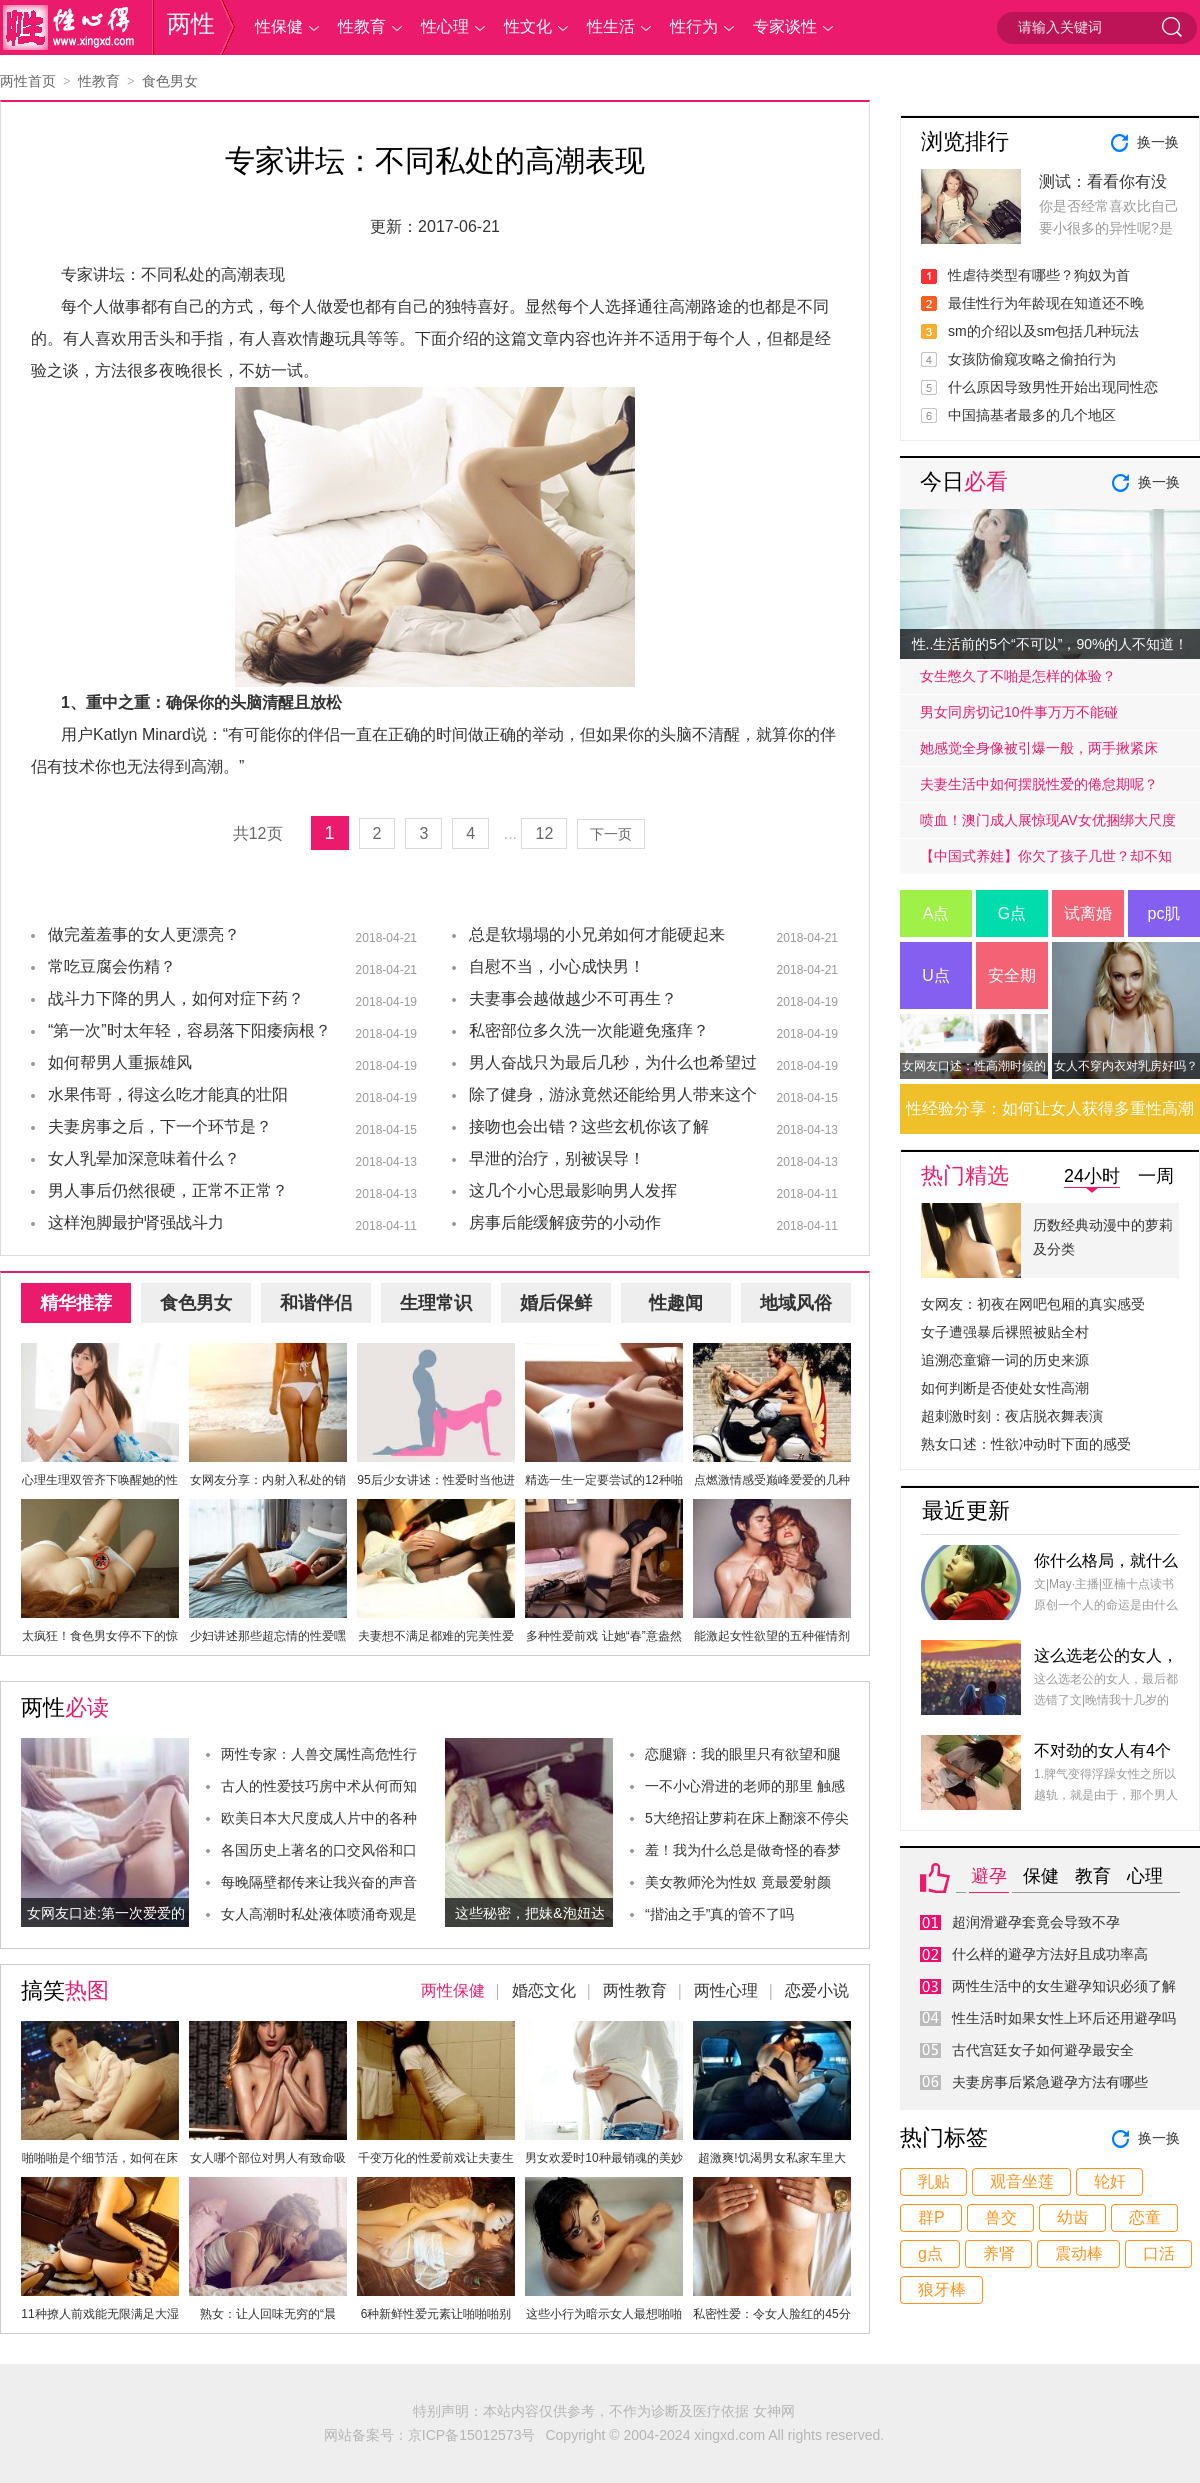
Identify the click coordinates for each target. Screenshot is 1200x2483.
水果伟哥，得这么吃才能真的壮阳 (168, 1094)
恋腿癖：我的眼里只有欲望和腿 (743, 1754)
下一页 (611, 834)
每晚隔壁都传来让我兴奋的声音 (319, 1882)
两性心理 (726, 1990)
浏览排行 (965, 141)
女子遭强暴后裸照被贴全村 (1005, 1332)
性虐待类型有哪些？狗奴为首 (1039, 275)
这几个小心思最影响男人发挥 (573, 1190)
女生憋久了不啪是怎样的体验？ (1018, 676)
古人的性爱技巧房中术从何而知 (319, 1786)
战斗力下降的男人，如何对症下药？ (176, 998)
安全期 (1012, 975)
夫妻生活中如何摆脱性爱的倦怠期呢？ (1039, 784)
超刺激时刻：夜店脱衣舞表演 (1012, 1416)
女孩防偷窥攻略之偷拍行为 (1032, 359)
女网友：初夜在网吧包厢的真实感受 (1033, 1304)
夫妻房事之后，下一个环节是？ (160, 1126)
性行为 (694, 26)
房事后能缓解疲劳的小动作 (565, 1222)
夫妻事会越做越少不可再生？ (573, 998)
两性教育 (635, 1990)
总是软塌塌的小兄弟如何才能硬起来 (597, 934)
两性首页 (28, 81)
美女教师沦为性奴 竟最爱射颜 (738, 1882)
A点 (936, 913)
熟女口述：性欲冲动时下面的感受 (1026, 1444)
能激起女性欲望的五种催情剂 (772, 1636)
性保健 (279, 26)
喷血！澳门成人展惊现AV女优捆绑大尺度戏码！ (1048, 825)
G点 (1012, 913)
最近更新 (966, 1510)
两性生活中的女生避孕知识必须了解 (1064, 1986)
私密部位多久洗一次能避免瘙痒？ (589, 1030)
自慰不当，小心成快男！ (557, 966)
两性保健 (453, 1990)
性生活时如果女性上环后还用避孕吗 (1064, 2018)
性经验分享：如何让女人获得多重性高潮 (1050, 1108)
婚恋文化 (544, 1990)
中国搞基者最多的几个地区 (1032, 415)
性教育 (362, 26)
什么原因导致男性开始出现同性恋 (1053, 387)
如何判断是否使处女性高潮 (1005, 1388)
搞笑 (65, 1990)
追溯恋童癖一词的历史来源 (1005, 1360)
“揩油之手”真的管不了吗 (719, 1914)
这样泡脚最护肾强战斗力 (136, 1222)
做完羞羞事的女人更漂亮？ (144, 934)
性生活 (611, 26)
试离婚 (1088, 913)
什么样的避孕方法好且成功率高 (1050, 1954)
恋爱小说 (817, 1990)
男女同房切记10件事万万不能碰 (1019, 712)
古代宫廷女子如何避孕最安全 (1043, 2050)
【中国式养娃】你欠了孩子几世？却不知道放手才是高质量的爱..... (1046, 861)
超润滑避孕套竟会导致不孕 (1036, 1922)
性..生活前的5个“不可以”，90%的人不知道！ (1050, 644)
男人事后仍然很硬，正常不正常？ (168, 1190)
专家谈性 (785, 26)
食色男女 (170, 81)
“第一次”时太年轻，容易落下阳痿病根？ (189, 1030)
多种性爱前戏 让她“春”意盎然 (603, 1636)
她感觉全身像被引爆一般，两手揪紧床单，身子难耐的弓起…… (1039, 753)
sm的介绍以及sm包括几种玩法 (1043, 331)
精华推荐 (76, 1303)
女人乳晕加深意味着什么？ (144, 1158)
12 (544, 833)
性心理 (445, 26)
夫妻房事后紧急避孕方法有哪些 (1050, 2082)
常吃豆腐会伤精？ (112, 966)
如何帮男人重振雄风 (120, 1062)
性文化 (528, 26)
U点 (936, 975)
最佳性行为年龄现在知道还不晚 (1046, 303)
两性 (191, 23)
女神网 (774, 2411)
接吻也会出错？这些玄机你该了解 (589, 1126)
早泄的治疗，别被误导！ (557, 1158)
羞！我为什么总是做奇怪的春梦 (743, 1850)
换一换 (1158, 142)
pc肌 (1164, 913)
